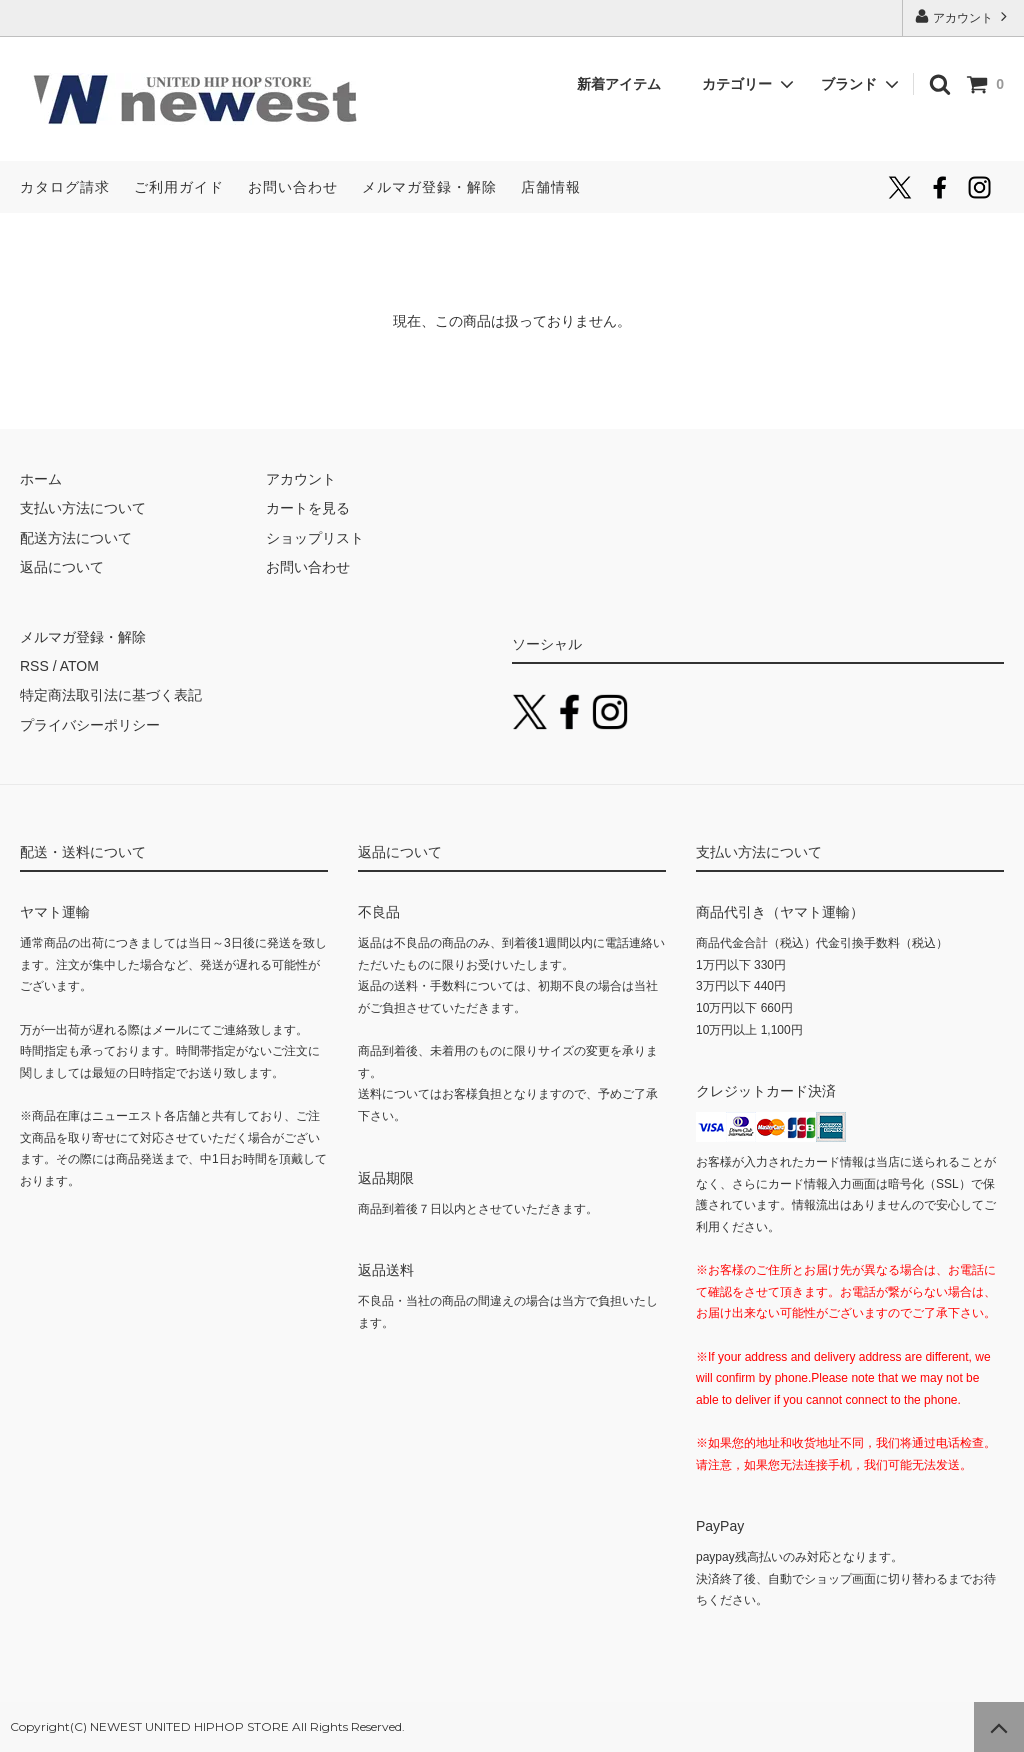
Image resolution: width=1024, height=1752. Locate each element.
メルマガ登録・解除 (429, 187)
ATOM (79, 666)
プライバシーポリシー (90, 725)
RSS (34, 666)
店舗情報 (551, 187)
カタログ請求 (65, 187)
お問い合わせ (293, 187)
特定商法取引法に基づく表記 (111, 695)
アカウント (963, 16)
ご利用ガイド (179, 187)
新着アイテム (626, 84)
